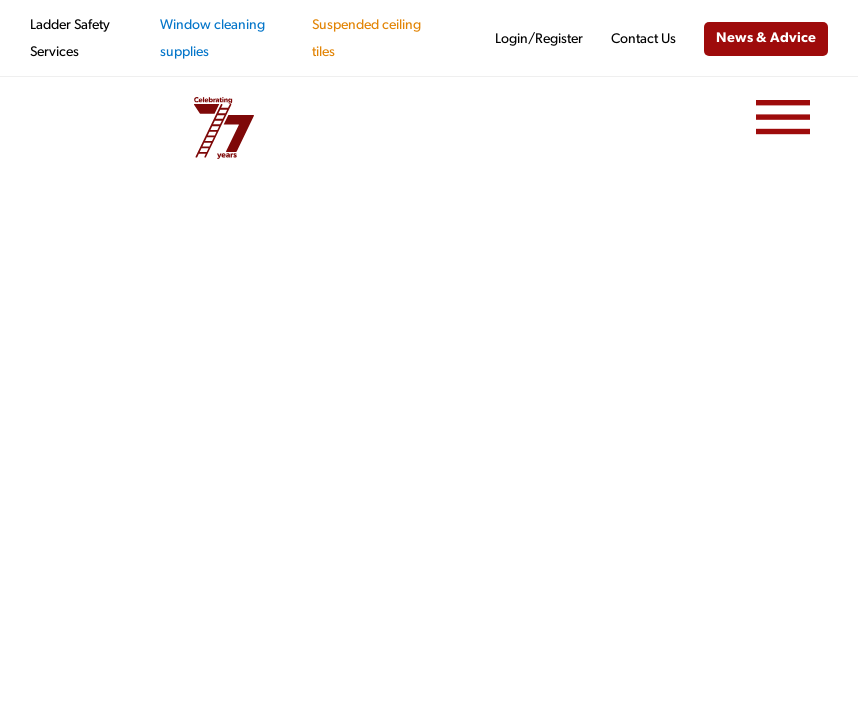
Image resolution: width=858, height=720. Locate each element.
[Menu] (783, 118)
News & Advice (766, 38)
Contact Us (643, 39)
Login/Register (539, 39)
